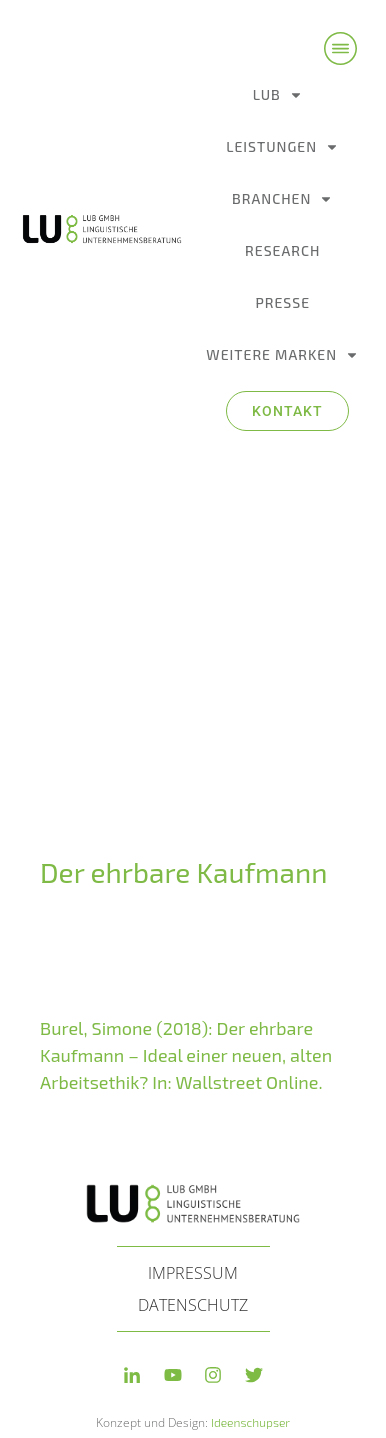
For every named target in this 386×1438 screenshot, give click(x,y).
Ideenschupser (250, 1397)
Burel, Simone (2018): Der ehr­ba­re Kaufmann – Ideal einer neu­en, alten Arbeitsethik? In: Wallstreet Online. (186, 1031)
